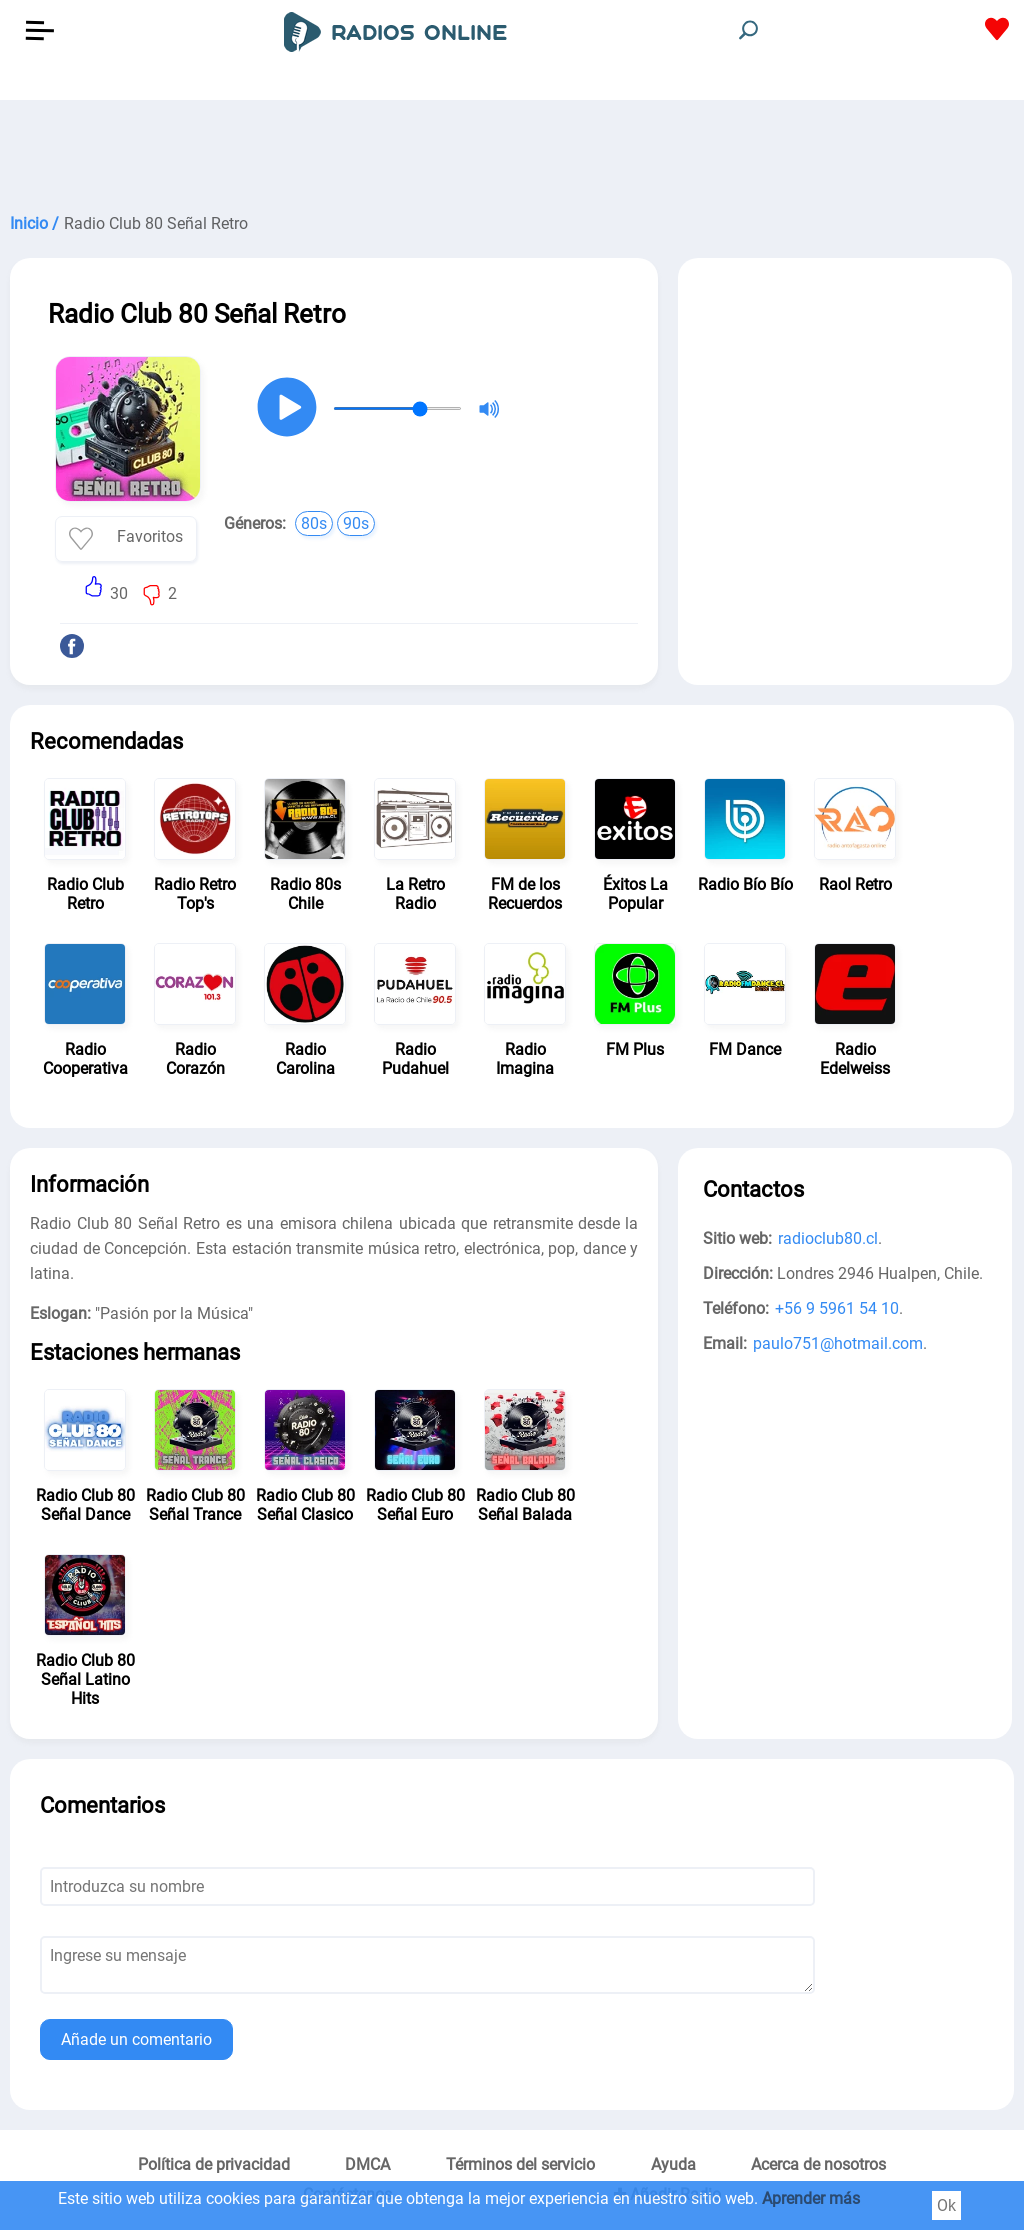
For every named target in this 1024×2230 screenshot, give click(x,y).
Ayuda (673, 2164)
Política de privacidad (214, 2164)
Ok (946, 2205)
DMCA (367, 2164)
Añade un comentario (136, 2039)
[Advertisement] (512, 150)
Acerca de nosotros (818, 2164)
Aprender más (811, 2198)
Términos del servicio (520, 2164)
